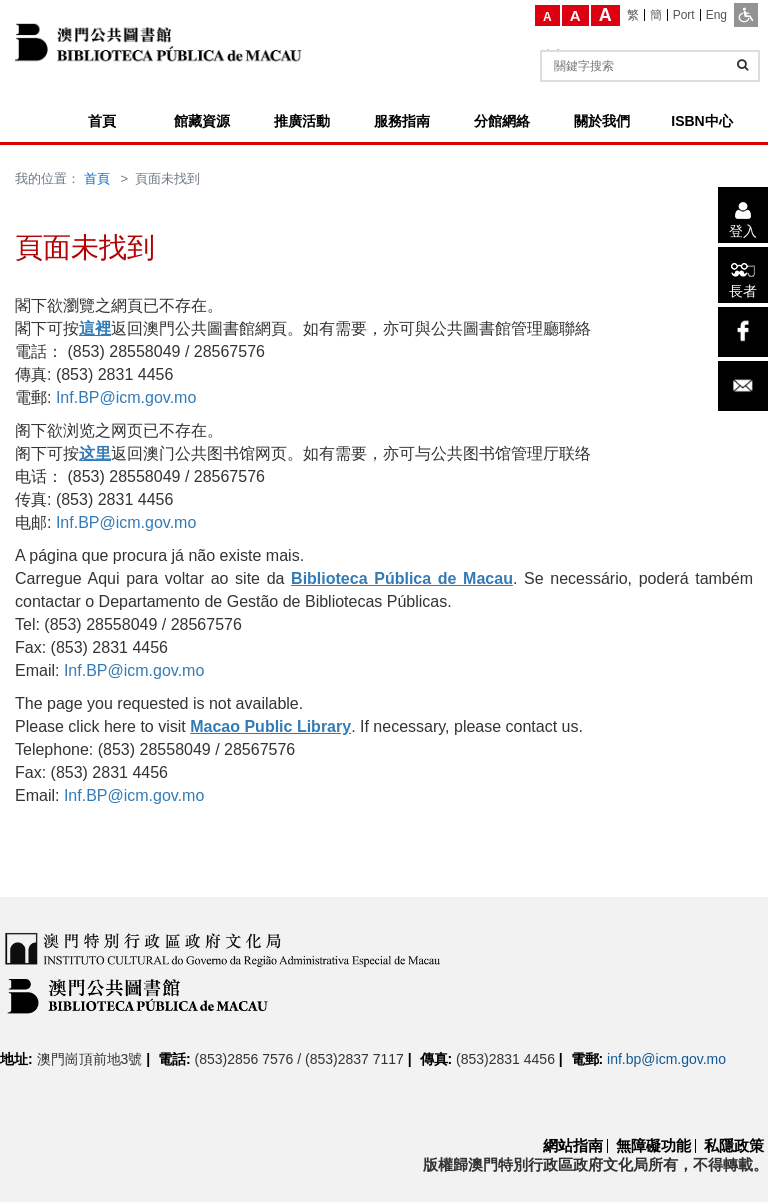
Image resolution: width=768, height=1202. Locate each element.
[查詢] (742, 65)
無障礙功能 (653, 1145)
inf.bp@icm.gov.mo (666, 1059)
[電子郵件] (743, 386)
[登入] (743, 215)
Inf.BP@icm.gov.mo (126, 397)
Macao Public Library (270, 726)
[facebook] (743, 332)
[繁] (633, 15)
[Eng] (716, 15)
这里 (95, 453)
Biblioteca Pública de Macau (402, 578)
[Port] (684, 15)
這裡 (95, 328)
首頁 (97, 178)
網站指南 (573, 1145)
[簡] (656, 15)
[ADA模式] (746, 15)
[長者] (743, 275)
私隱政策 (734, 1145)
